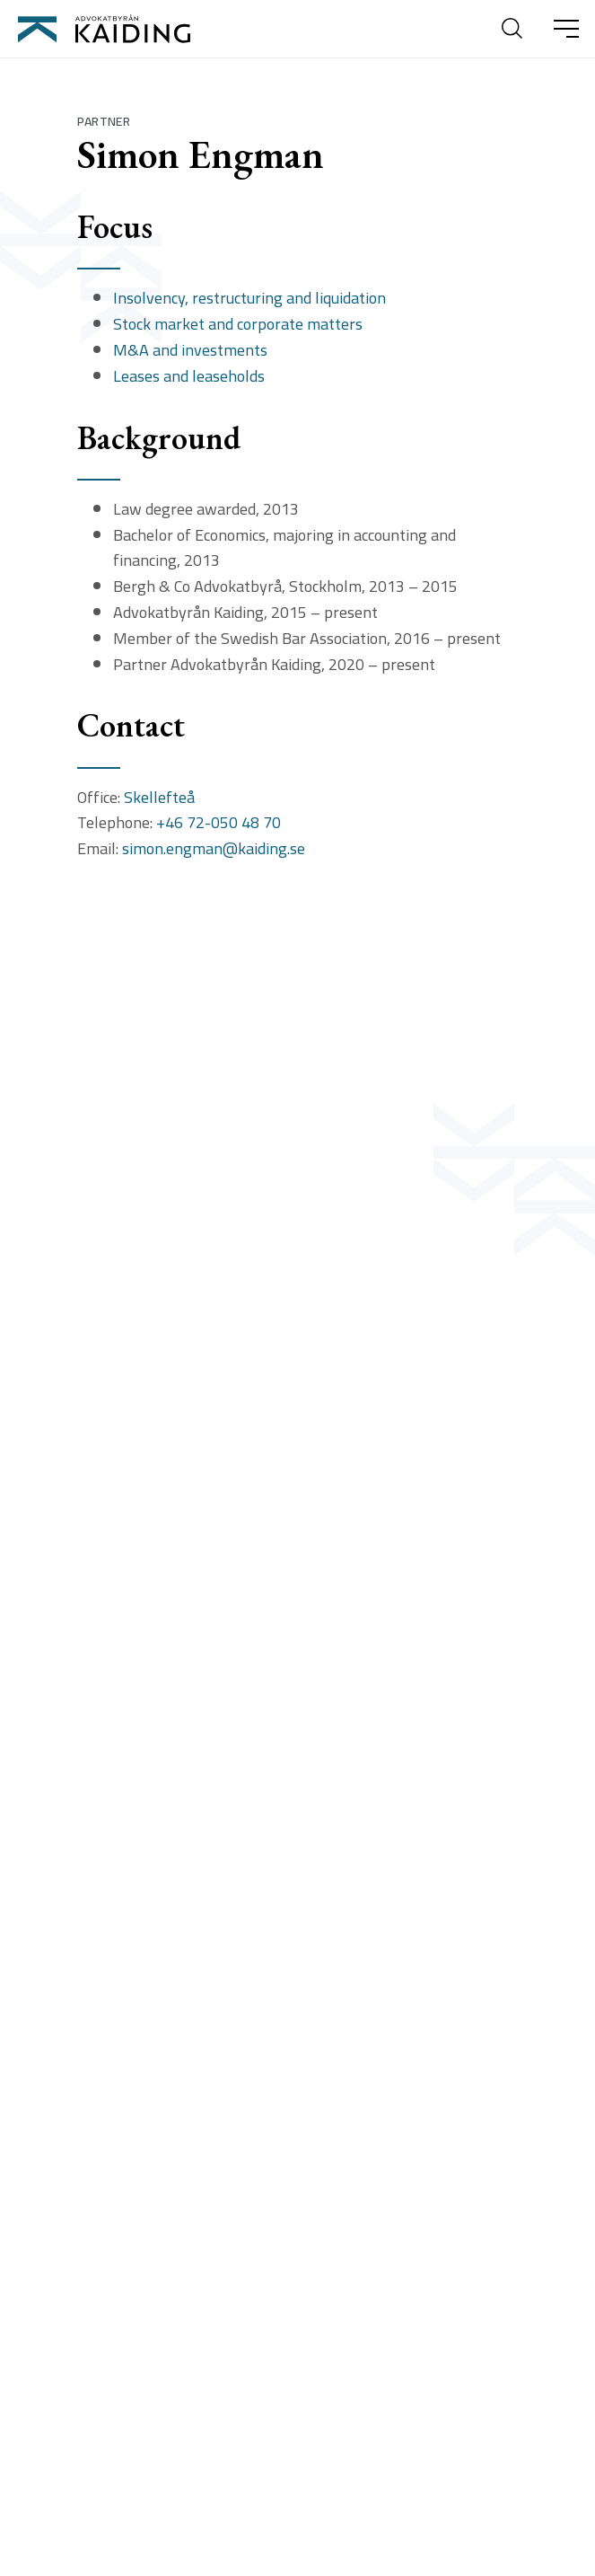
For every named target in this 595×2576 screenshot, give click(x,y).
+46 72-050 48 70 (218, 823)
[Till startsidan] (104, 28)
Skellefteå (159, 798)
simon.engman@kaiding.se (213, 849)
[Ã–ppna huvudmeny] (566, 28)
